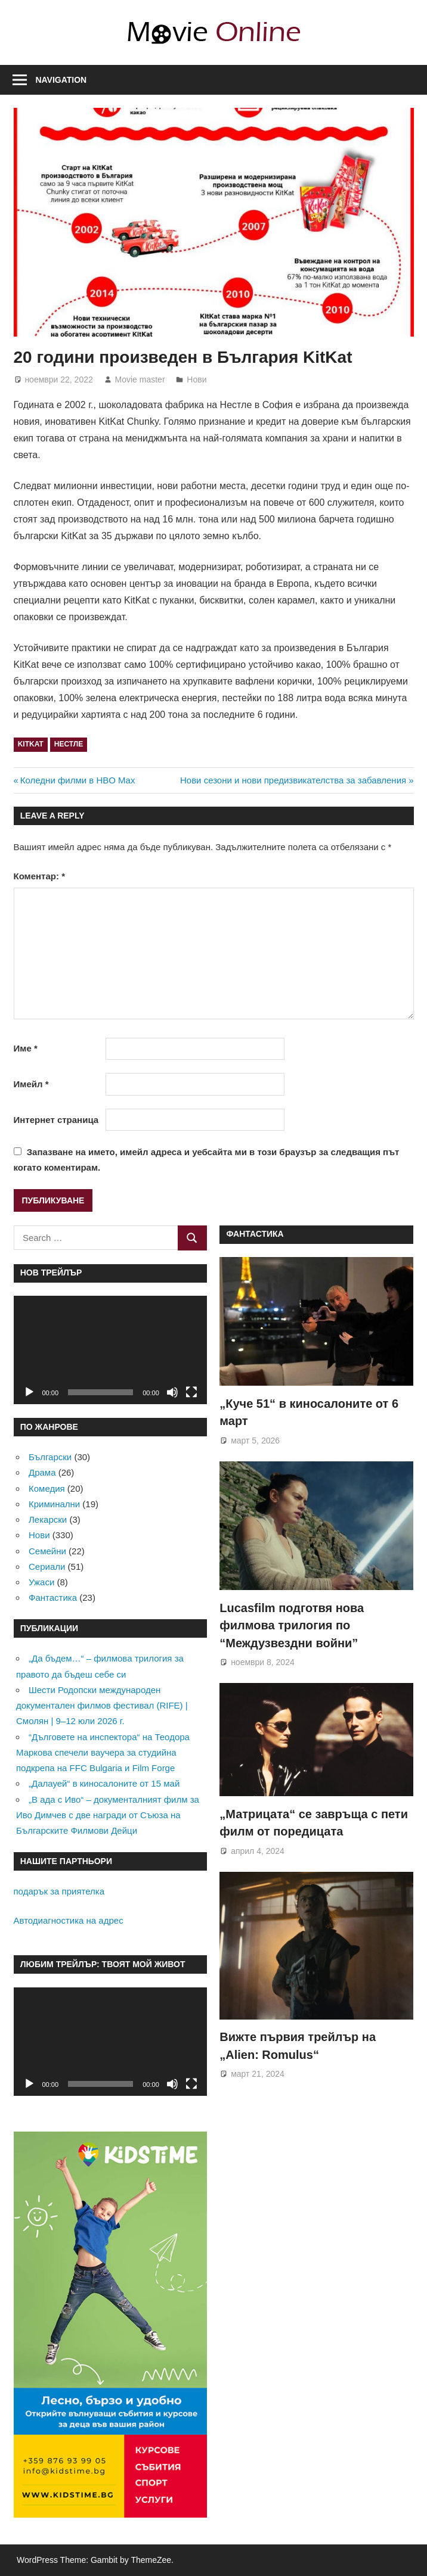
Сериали (47, 1566)
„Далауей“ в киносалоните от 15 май (104, 1783)
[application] (110, 1350)
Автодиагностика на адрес (68, 1920)
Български (50, 1457)
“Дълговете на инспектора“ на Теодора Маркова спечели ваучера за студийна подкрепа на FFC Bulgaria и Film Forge (103, 1753)
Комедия (47, 1488)
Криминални (54, 1504)
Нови (196, 379)
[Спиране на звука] (172, 1392)
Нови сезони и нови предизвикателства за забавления (293, 780)
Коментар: (39, 876)
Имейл (31, 1084)
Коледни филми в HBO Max (77, 780)
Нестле (68, 744)
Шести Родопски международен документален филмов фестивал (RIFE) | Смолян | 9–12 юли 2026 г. (102, 1705)
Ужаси (41, 1582)
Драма (42, 1472)
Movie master (140, 379)
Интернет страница (56, 1120)
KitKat (31, 744)
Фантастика (53, 1597)
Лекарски (48, 1519)
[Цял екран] (191, 1392)
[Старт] (29, 1392)
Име (26, 1048)
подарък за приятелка (59, 1891)
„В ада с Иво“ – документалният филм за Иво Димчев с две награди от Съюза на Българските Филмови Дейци (107, 1815)
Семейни (47, 1551)
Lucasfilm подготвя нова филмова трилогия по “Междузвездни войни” (291, 1625)
